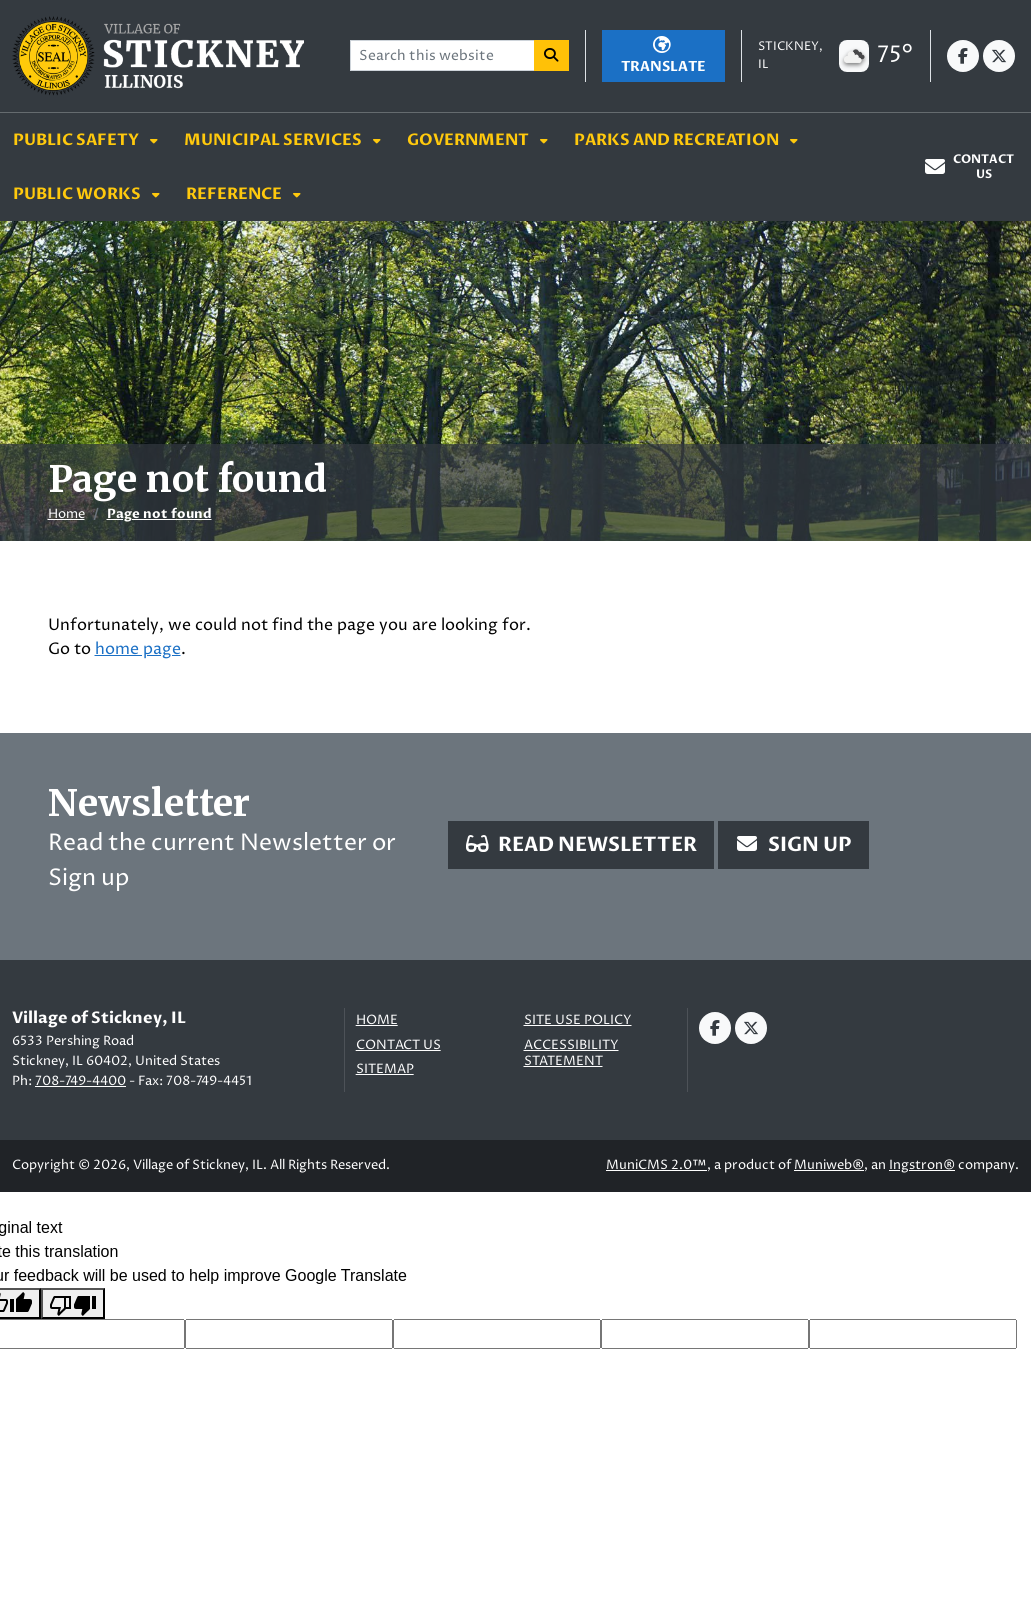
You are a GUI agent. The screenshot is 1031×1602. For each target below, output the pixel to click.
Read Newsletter (581, 844)
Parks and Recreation (678, 140)
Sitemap (385, 1069)
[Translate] (663, 56)
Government (469, 140)
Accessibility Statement (571, 1053)
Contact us (398, 1045)
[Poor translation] (73, 1303)
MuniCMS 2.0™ (656, 1165)
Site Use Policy (578, 1020)
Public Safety (77, 140)
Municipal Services (274, 140)
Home (66, 514)
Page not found (159, 514)
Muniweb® (829, 1165)
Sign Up (793, 844)
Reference (235, 194)
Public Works (78, 194)
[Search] (552, 55)
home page (138, 649)
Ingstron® (922, 1165)
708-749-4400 (80, 1081)
